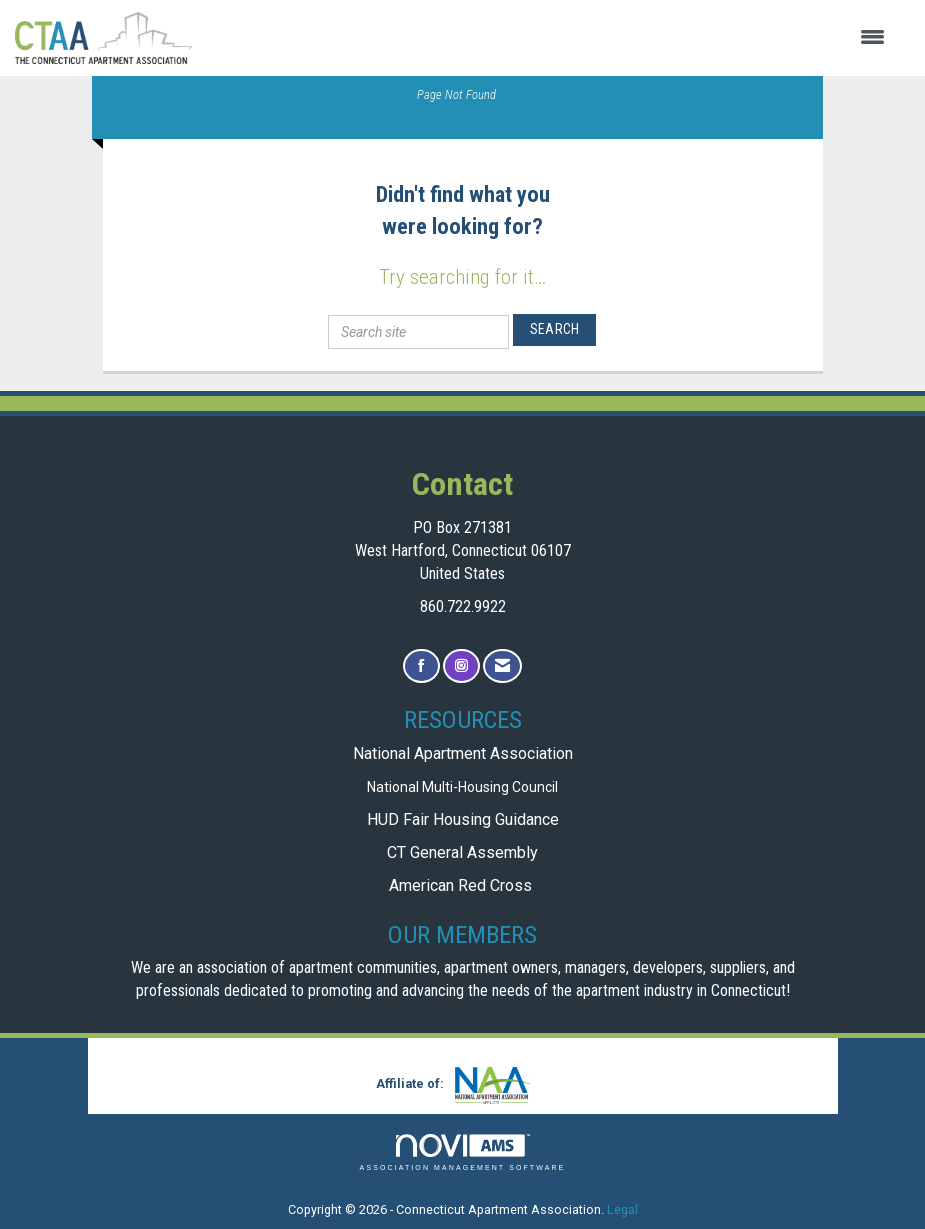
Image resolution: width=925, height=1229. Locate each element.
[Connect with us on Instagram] (461, 666)
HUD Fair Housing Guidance (463, 819)
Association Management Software (463, 1152)
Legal (622, 1209)
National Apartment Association (463, 753)
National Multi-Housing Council (462, 787)
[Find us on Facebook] (421, 666)
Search (555, 329)
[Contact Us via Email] (502, 666)
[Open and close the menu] (548, 38)
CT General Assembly (462, 852)
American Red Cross (462, 885)
